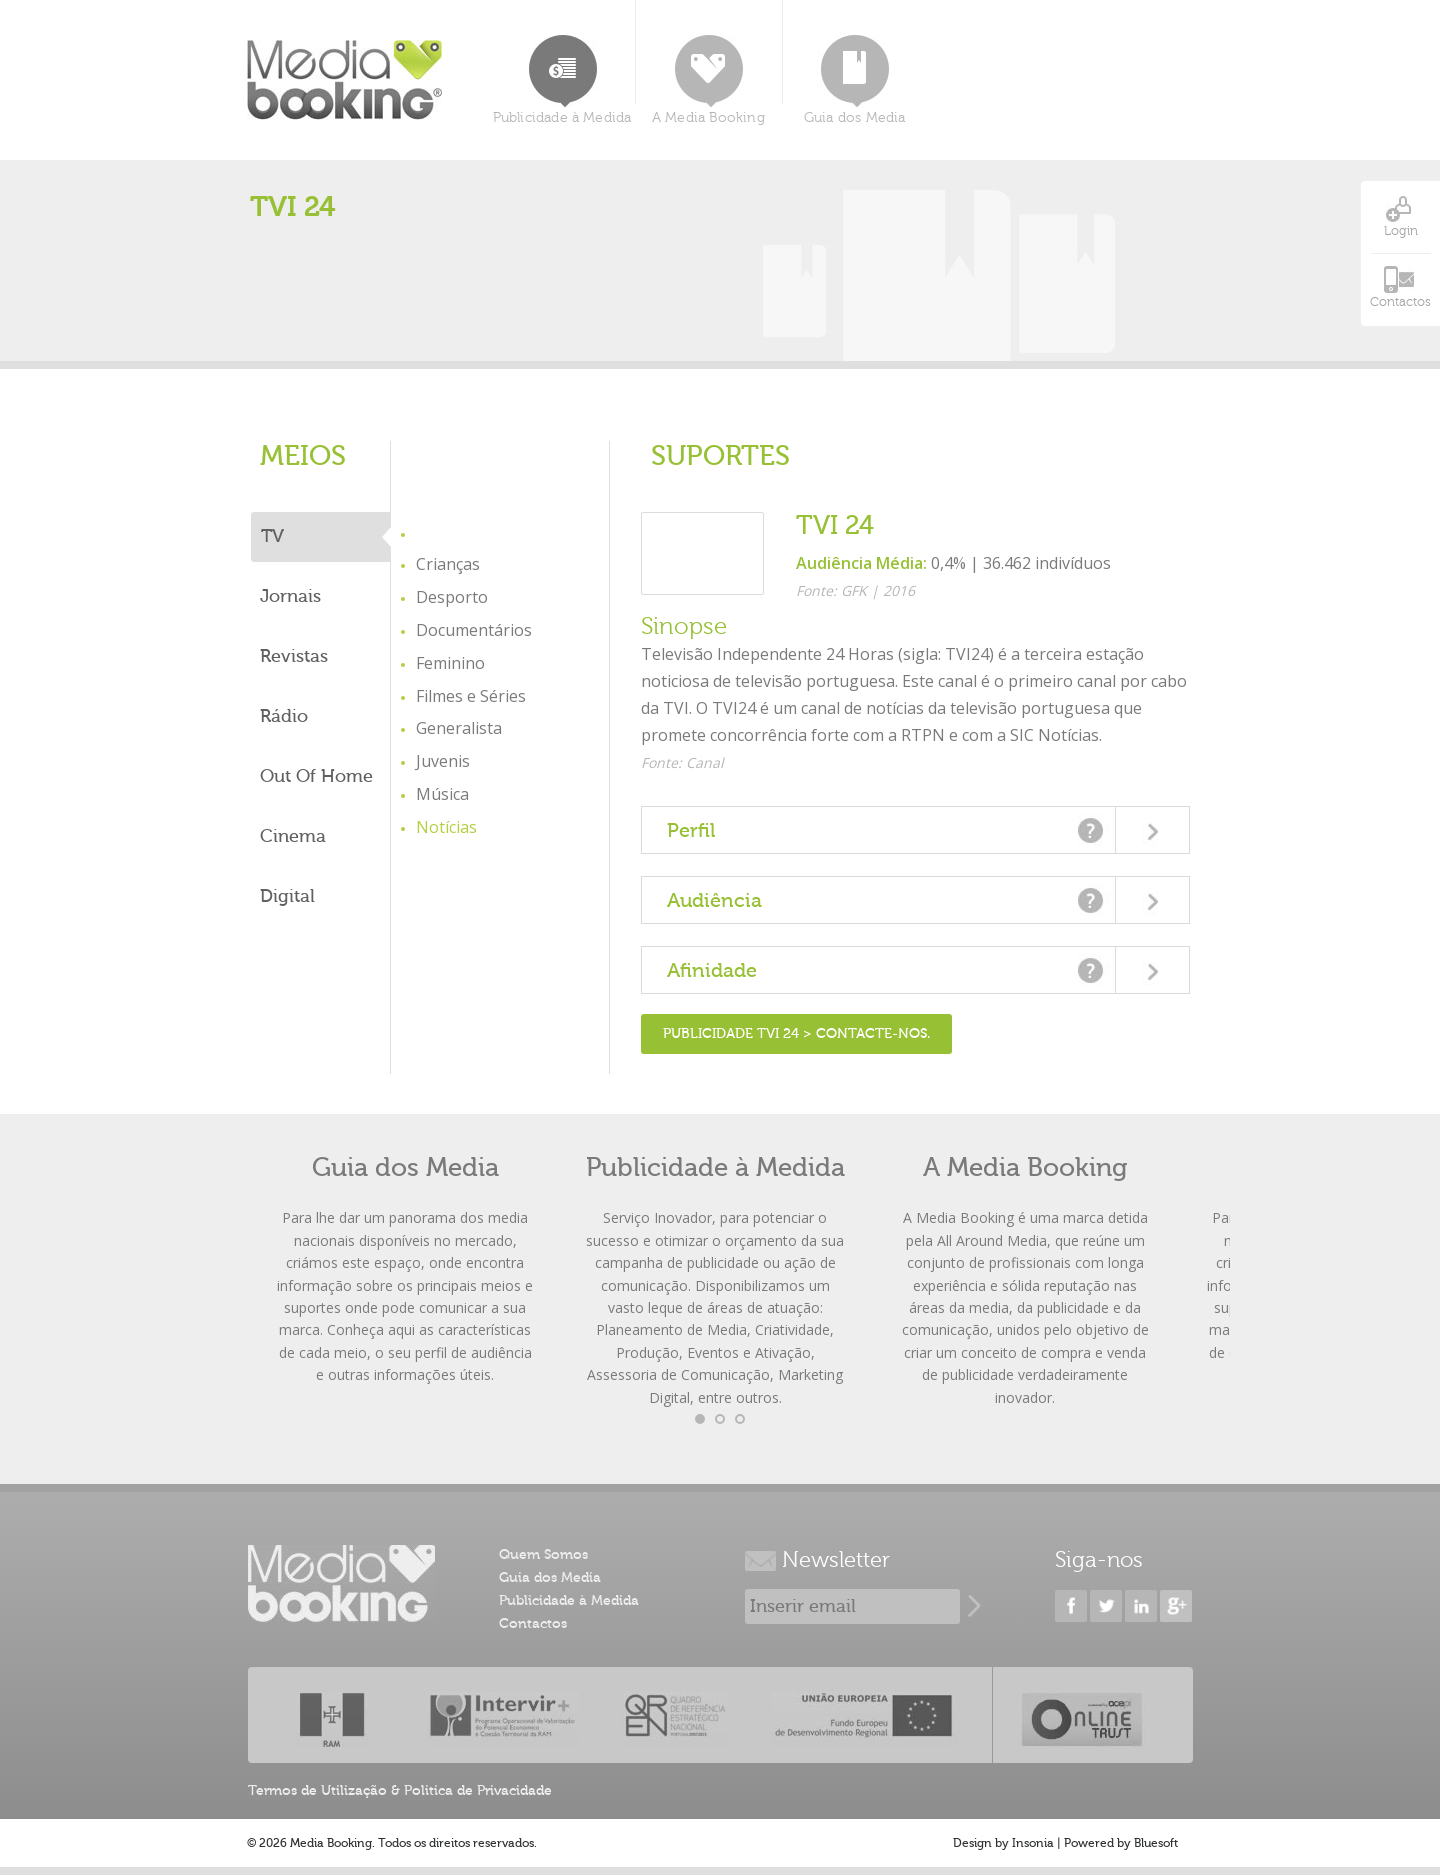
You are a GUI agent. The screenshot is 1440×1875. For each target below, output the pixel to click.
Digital (287, 896)
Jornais (290, 596)
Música (442, 794)
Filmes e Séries (471, 696)
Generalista (459, 728)
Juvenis (443, 761)
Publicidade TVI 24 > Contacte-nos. (796, 1034)
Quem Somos (543, 1555)
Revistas (294, 656)
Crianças (448, 564)
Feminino (450, 663)
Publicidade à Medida (562, 80)
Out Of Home (316, 776)
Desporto (452, 597)
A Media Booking (708, 80)
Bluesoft (1156, 1843)
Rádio (284, 716)
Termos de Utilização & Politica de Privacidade (400, 1791)
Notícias (446, 827)
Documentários (474, 630)
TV (272, 536)
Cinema (293, 836)
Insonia (1033, 1843)
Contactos (533, 1624)
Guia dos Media (855, 80)
